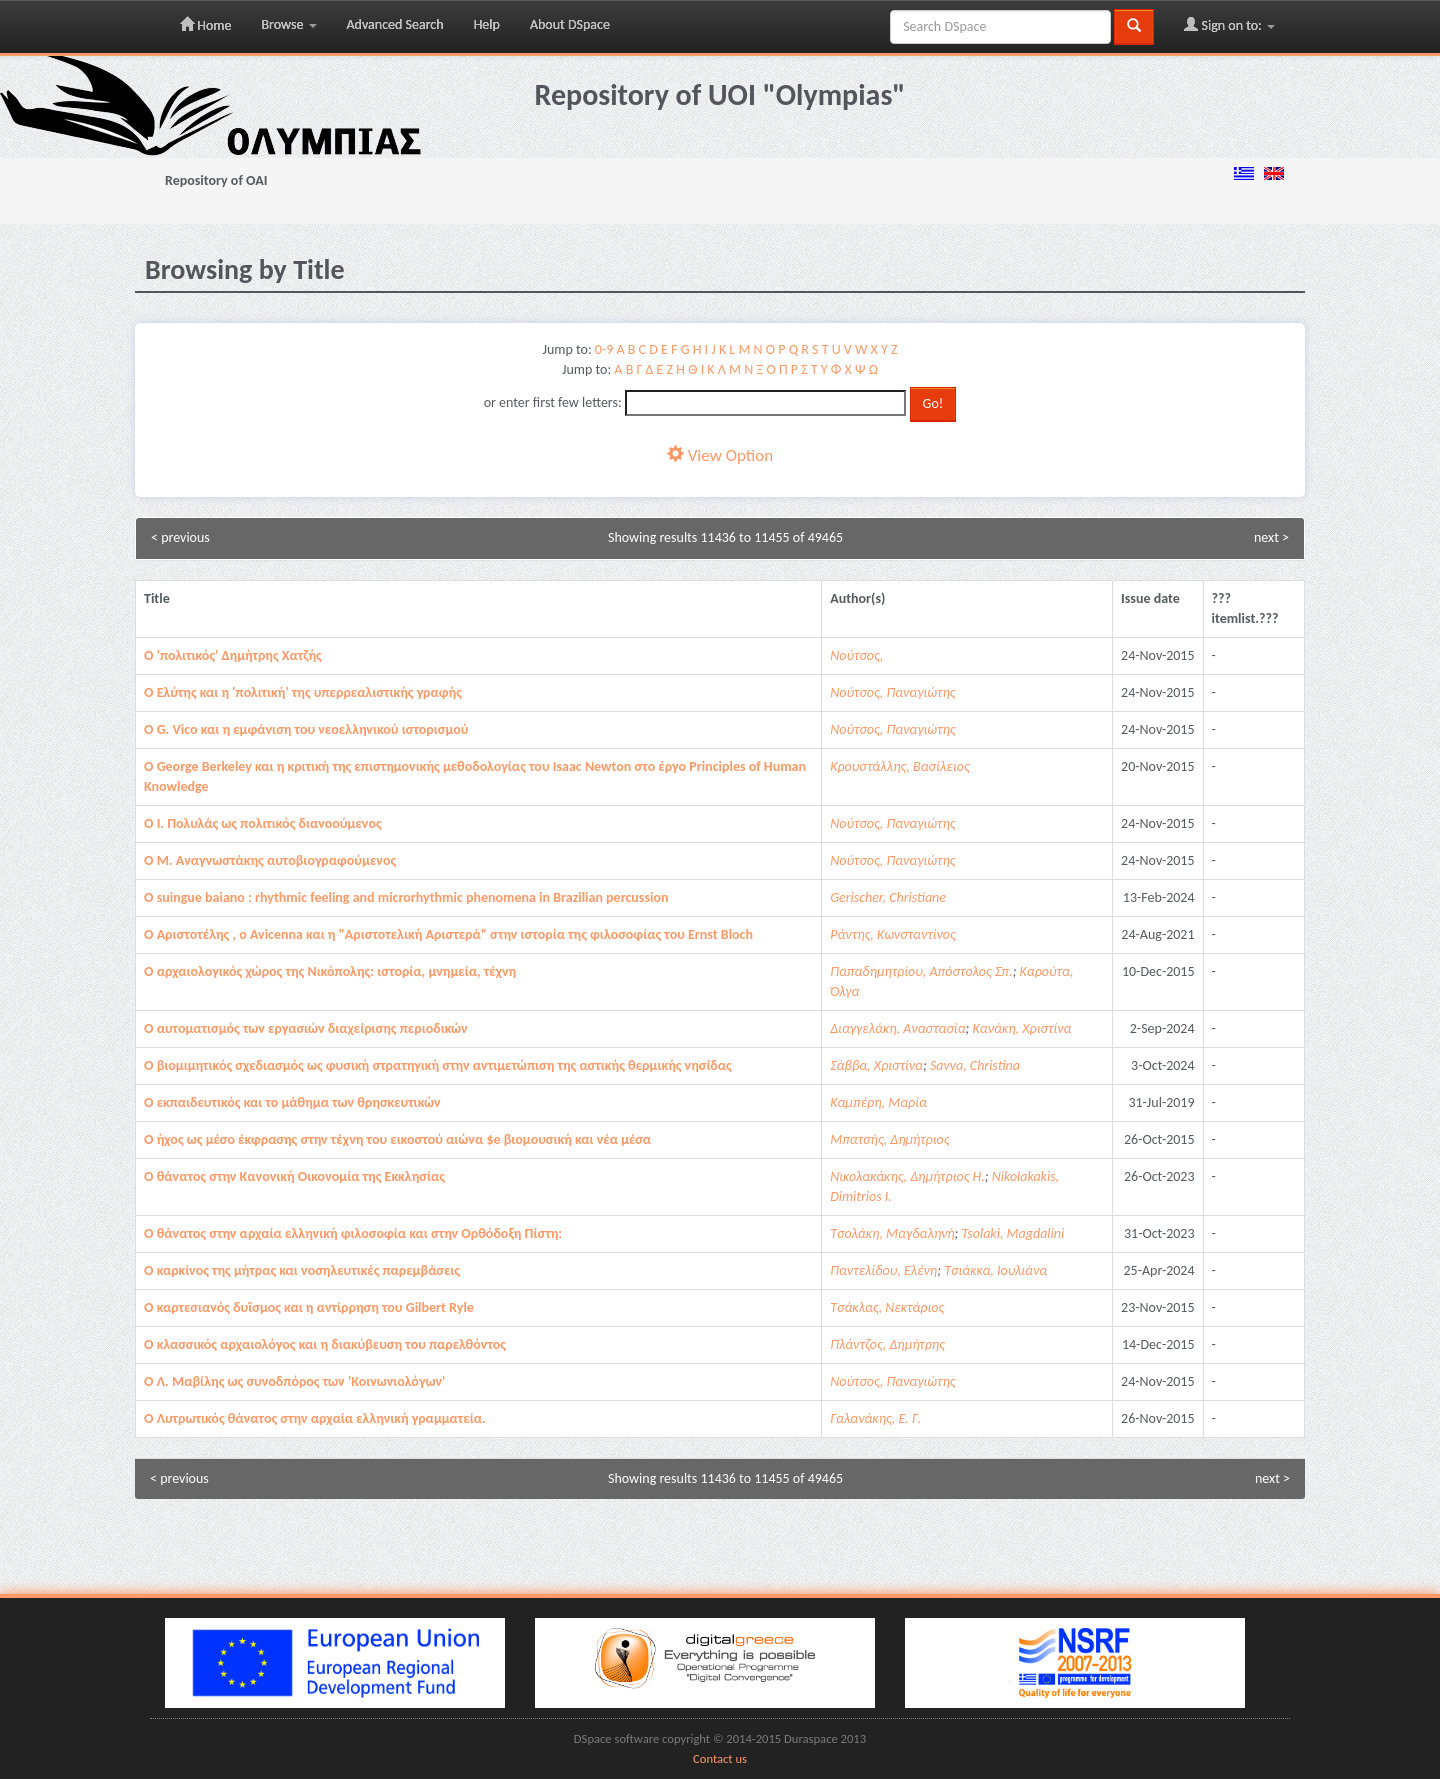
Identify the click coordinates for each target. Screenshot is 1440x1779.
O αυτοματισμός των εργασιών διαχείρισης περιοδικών (306, 1028)
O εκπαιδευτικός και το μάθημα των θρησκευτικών (292, 1102)
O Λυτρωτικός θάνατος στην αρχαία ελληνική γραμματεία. (315, 1418)
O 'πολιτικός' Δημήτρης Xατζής (233, 655)
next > (1271, 537)
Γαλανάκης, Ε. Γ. (875, 1418)
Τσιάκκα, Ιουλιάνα (995, 1270)
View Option (720, 455)
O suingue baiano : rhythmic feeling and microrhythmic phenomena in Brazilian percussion (406, 897)
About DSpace (570, 24)
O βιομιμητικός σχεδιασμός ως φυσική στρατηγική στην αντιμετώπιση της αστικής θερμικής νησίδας (438, 1065)
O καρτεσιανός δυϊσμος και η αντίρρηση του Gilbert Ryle (309, 1307)
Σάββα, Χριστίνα (876, 1065)
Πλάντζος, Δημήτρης (887, 1344)
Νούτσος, (856, 655)
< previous (180, 537)
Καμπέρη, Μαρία (878, 1102)
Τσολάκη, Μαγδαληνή (892, 1233)
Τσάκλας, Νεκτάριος (887, 1307)
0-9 (604, 349)
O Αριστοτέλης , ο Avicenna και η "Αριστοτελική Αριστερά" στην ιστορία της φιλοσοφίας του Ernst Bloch (448, 934)
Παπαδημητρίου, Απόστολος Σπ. (921, 971)
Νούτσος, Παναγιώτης (892, 692)
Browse (288, 24)
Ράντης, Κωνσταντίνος (892, 934)
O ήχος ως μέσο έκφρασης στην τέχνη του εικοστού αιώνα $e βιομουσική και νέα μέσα (397, 1139)
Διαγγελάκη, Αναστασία (897, 1028)
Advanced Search (395, 24)
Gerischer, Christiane (888, 897)
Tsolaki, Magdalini (1013, 1233)
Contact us (720, 1758)
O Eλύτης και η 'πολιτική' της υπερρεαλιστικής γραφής (303, 692)
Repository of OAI (216, 180)
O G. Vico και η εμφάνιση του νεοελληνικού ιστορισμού (306, 729)
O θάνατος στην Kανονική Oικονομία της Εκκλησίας (294, 1176)
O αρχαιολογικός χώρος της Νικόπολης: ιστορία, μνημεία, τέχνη (330, 971)
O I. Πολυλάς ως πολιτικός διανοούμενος (263, 823)
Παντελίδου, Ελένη (883, 1270)
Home (205, 25)
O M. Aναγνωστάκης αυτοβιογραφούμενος (270, 860)
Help (487, 24)
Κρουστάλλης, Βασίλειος (900, 766)
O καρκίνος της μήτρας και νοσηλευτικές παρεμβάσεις (302, 1270)
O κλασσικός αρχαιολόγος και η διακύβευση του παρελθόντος (325, 1344)
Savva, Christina (975, 1065)
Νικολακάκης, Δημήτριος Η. (907, 1176)
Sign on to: (1229, 25)
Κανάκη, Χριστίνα (1022, 1028)
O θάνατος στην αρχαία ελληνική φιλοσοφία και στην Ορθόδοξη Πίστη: (353, 1233)
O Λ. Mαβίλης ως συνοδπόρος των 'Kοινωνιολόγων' (294, 1381)
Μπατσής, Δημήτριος (889, 1139)
